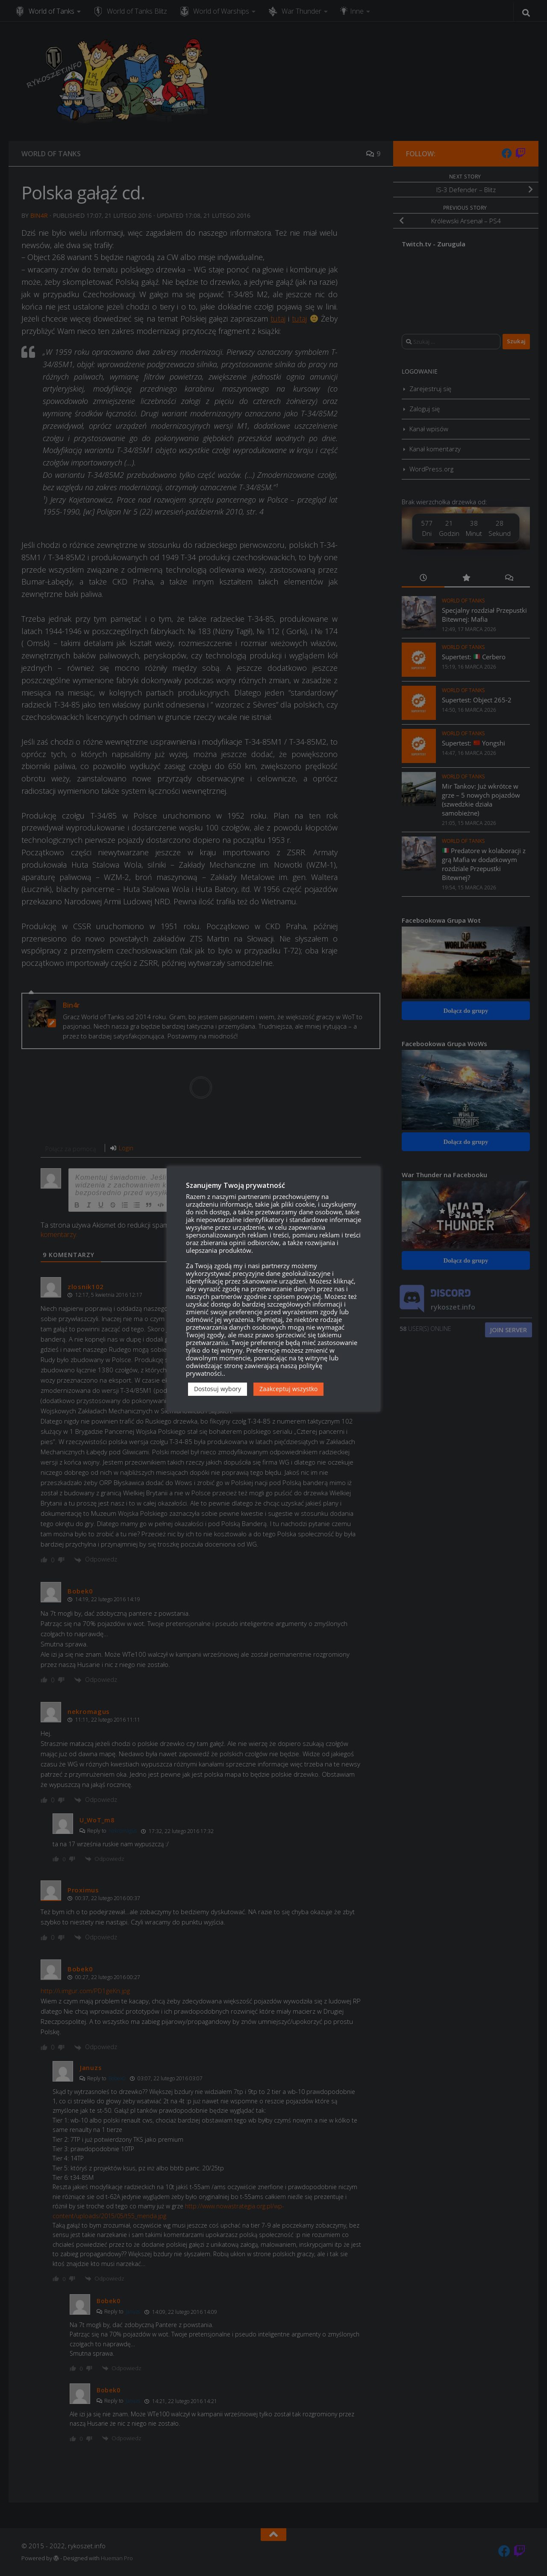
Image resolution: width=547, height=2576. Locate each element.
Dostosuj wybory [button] (217, 1389)
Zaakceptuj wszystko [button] (288, 1389)
